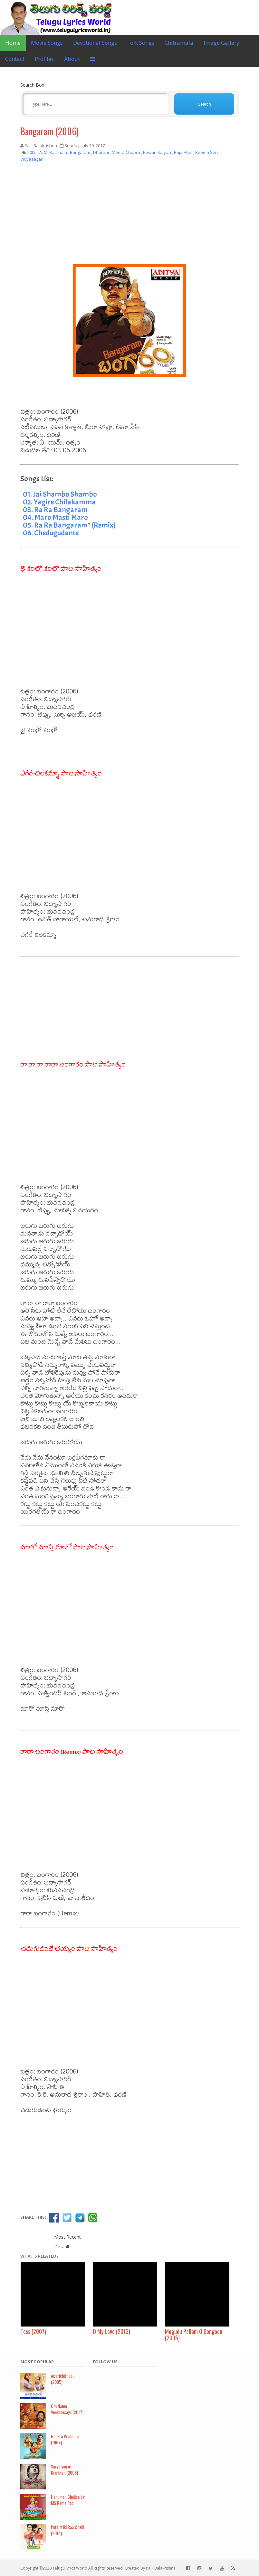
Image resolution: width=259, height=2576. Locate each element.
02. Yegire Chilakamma (59, 502)
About (72, 58)
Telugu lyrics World (70, 2568)
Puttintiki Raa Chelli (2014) (67, 2530)
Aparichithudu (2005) (62, 2378)
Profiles (44, 58)
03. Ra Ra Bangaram (55, 509)
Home (13, 42)
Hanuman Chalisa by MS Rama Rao (67, 2499)
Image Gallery (221, 42)
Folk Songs (140, 42)
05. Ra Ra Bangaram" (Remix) (69, 525)
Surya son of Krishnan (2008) (64, 2469)
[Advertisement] (129, 218)
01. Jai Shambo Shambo (60, 494)
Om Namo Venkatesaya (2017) (67, 2408)
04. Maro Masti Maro (55, 517)
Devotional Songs (95, 42)
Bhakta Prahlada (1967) (65, 2439)
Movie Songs (47, 42)
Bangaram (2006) (49, 131)
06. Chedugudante (51, 533)
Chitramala (179, 42)
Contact (14, 58)
